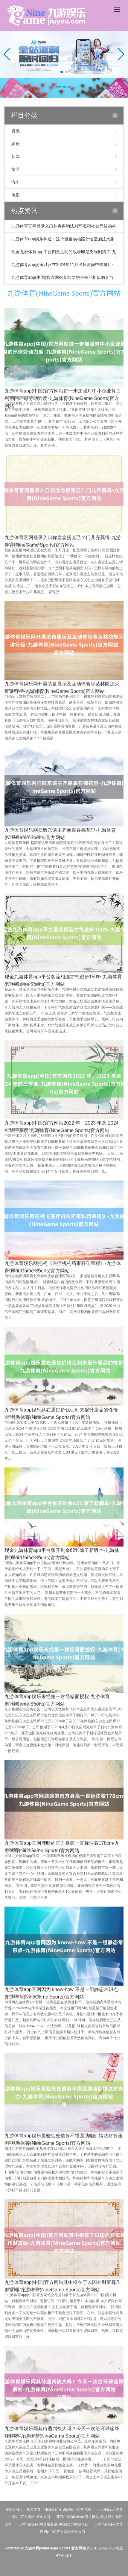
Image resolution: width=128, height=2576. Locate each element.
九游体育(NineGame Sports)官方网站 (64, 293)
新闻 (15, 156)
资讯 (15, 130)
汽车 (15, 182)
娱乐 (15, 143)
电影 (15, 195)
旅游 (15, 169)
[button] (121, 54)
